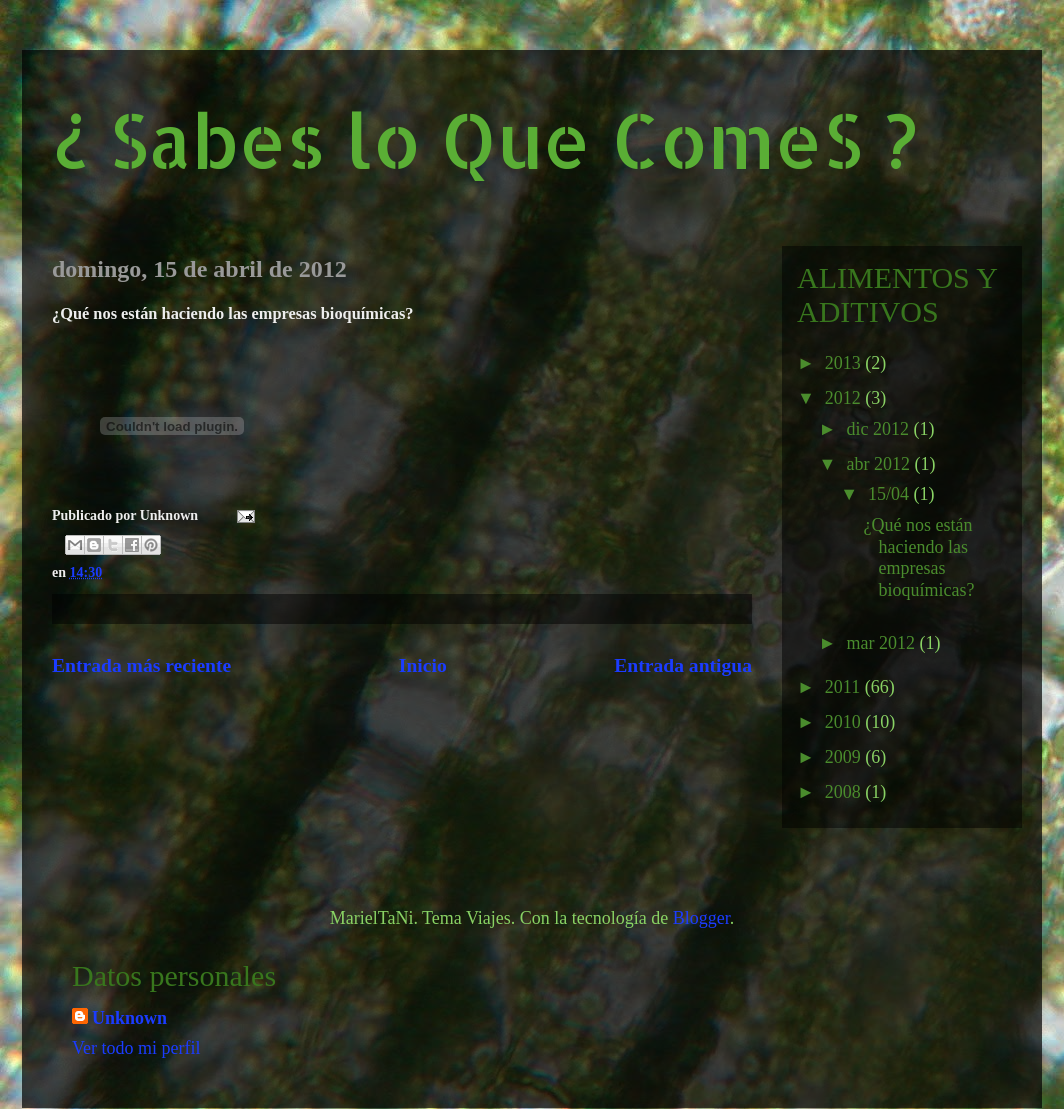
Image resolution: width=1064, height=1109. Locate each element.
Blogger (701, 918)
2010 (845, 722)
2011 (845, 687)
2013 (845, 363)
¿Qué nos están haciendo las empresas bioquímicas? (919, 557)
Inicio (423, 665)
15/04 (891, 494)
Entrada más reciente (141, 665)
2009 (845, 757)
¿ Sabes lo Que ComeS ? (485, 139)
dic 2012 (879, 429)
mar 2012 (882, 643)
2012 (845, 398)
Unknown (129, 1018)
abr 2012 (880, 464)
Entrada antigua (683, 665)
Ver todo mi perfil (136, 1048)
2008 (845, 792)
